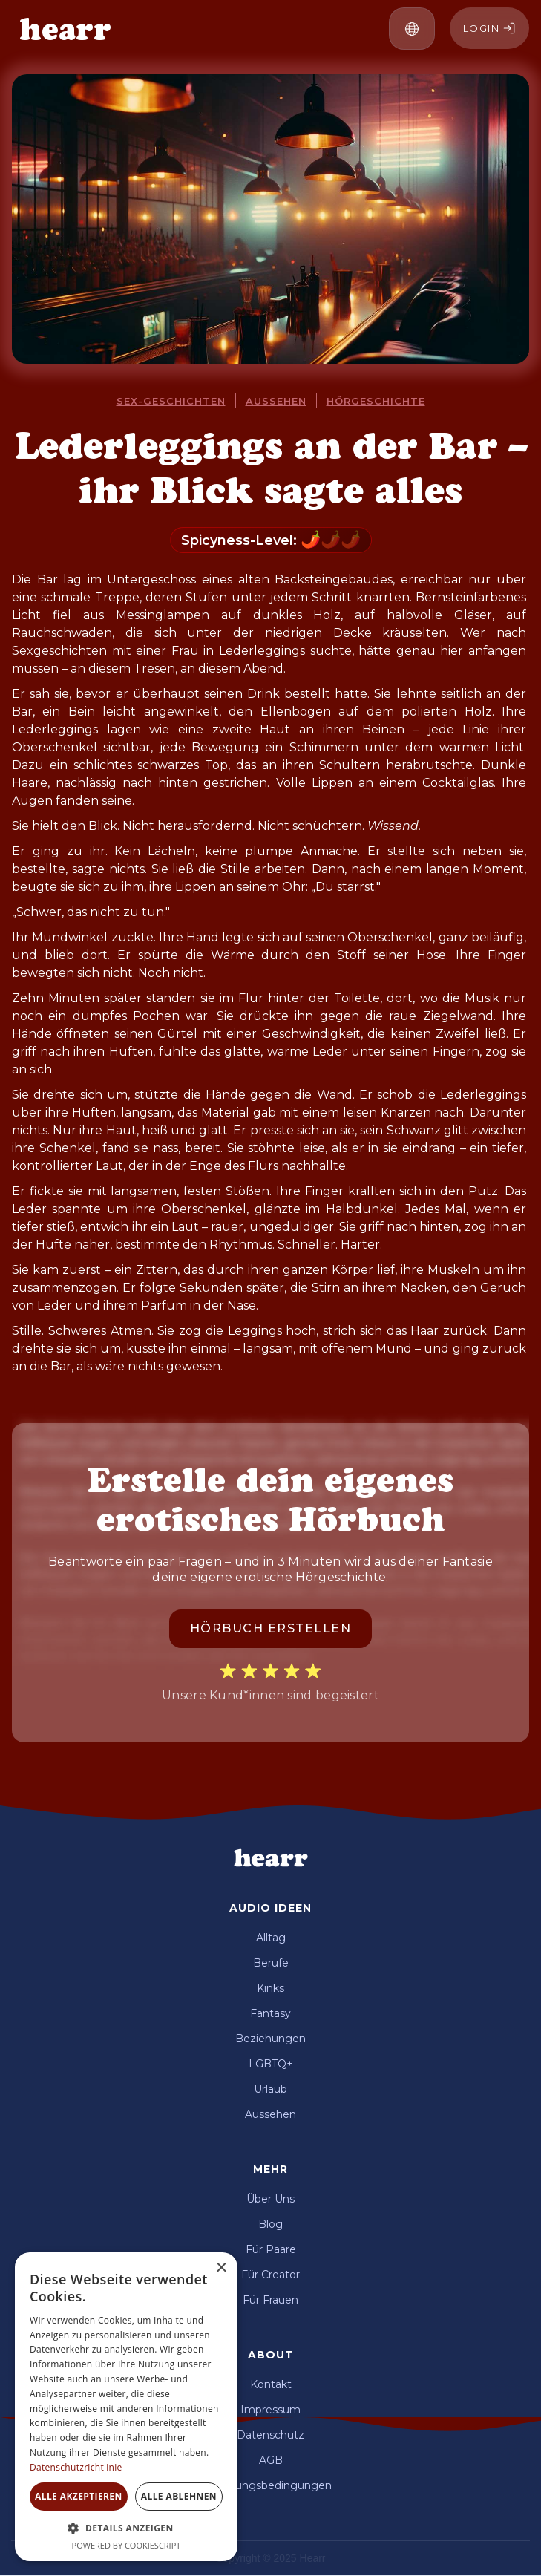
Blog (270, 2224)
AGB (271, 2460)
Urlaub (270, 2089)
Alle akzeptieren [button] (78, 2496)
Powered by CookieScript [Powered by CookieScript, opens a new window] (126, 2545)
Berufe (271, 1963)
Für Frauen (270, 2300)
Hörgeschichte (376, 401)
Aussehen (276, 401)
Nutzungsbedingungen (270, 2485)
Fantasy (270, 2013)
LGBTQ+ (271, 2064)
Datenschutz (270, 2435)
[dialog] (126, 2406)
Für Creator (270, 2275)
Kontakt (271, 2384)
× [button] (220, 2268)
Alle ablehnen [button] (179, 2496)
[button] (412, 28)
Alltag (271, 1938)
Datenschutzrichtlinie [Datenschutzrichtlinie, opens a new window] (76, 2467)
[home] (61, 29)
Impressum (270, 2410)
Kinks (270, 1988)
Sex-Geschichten (171, 401)
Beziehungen (270, 2038)
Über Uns (270, 2199)
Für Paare (271, 2249)
